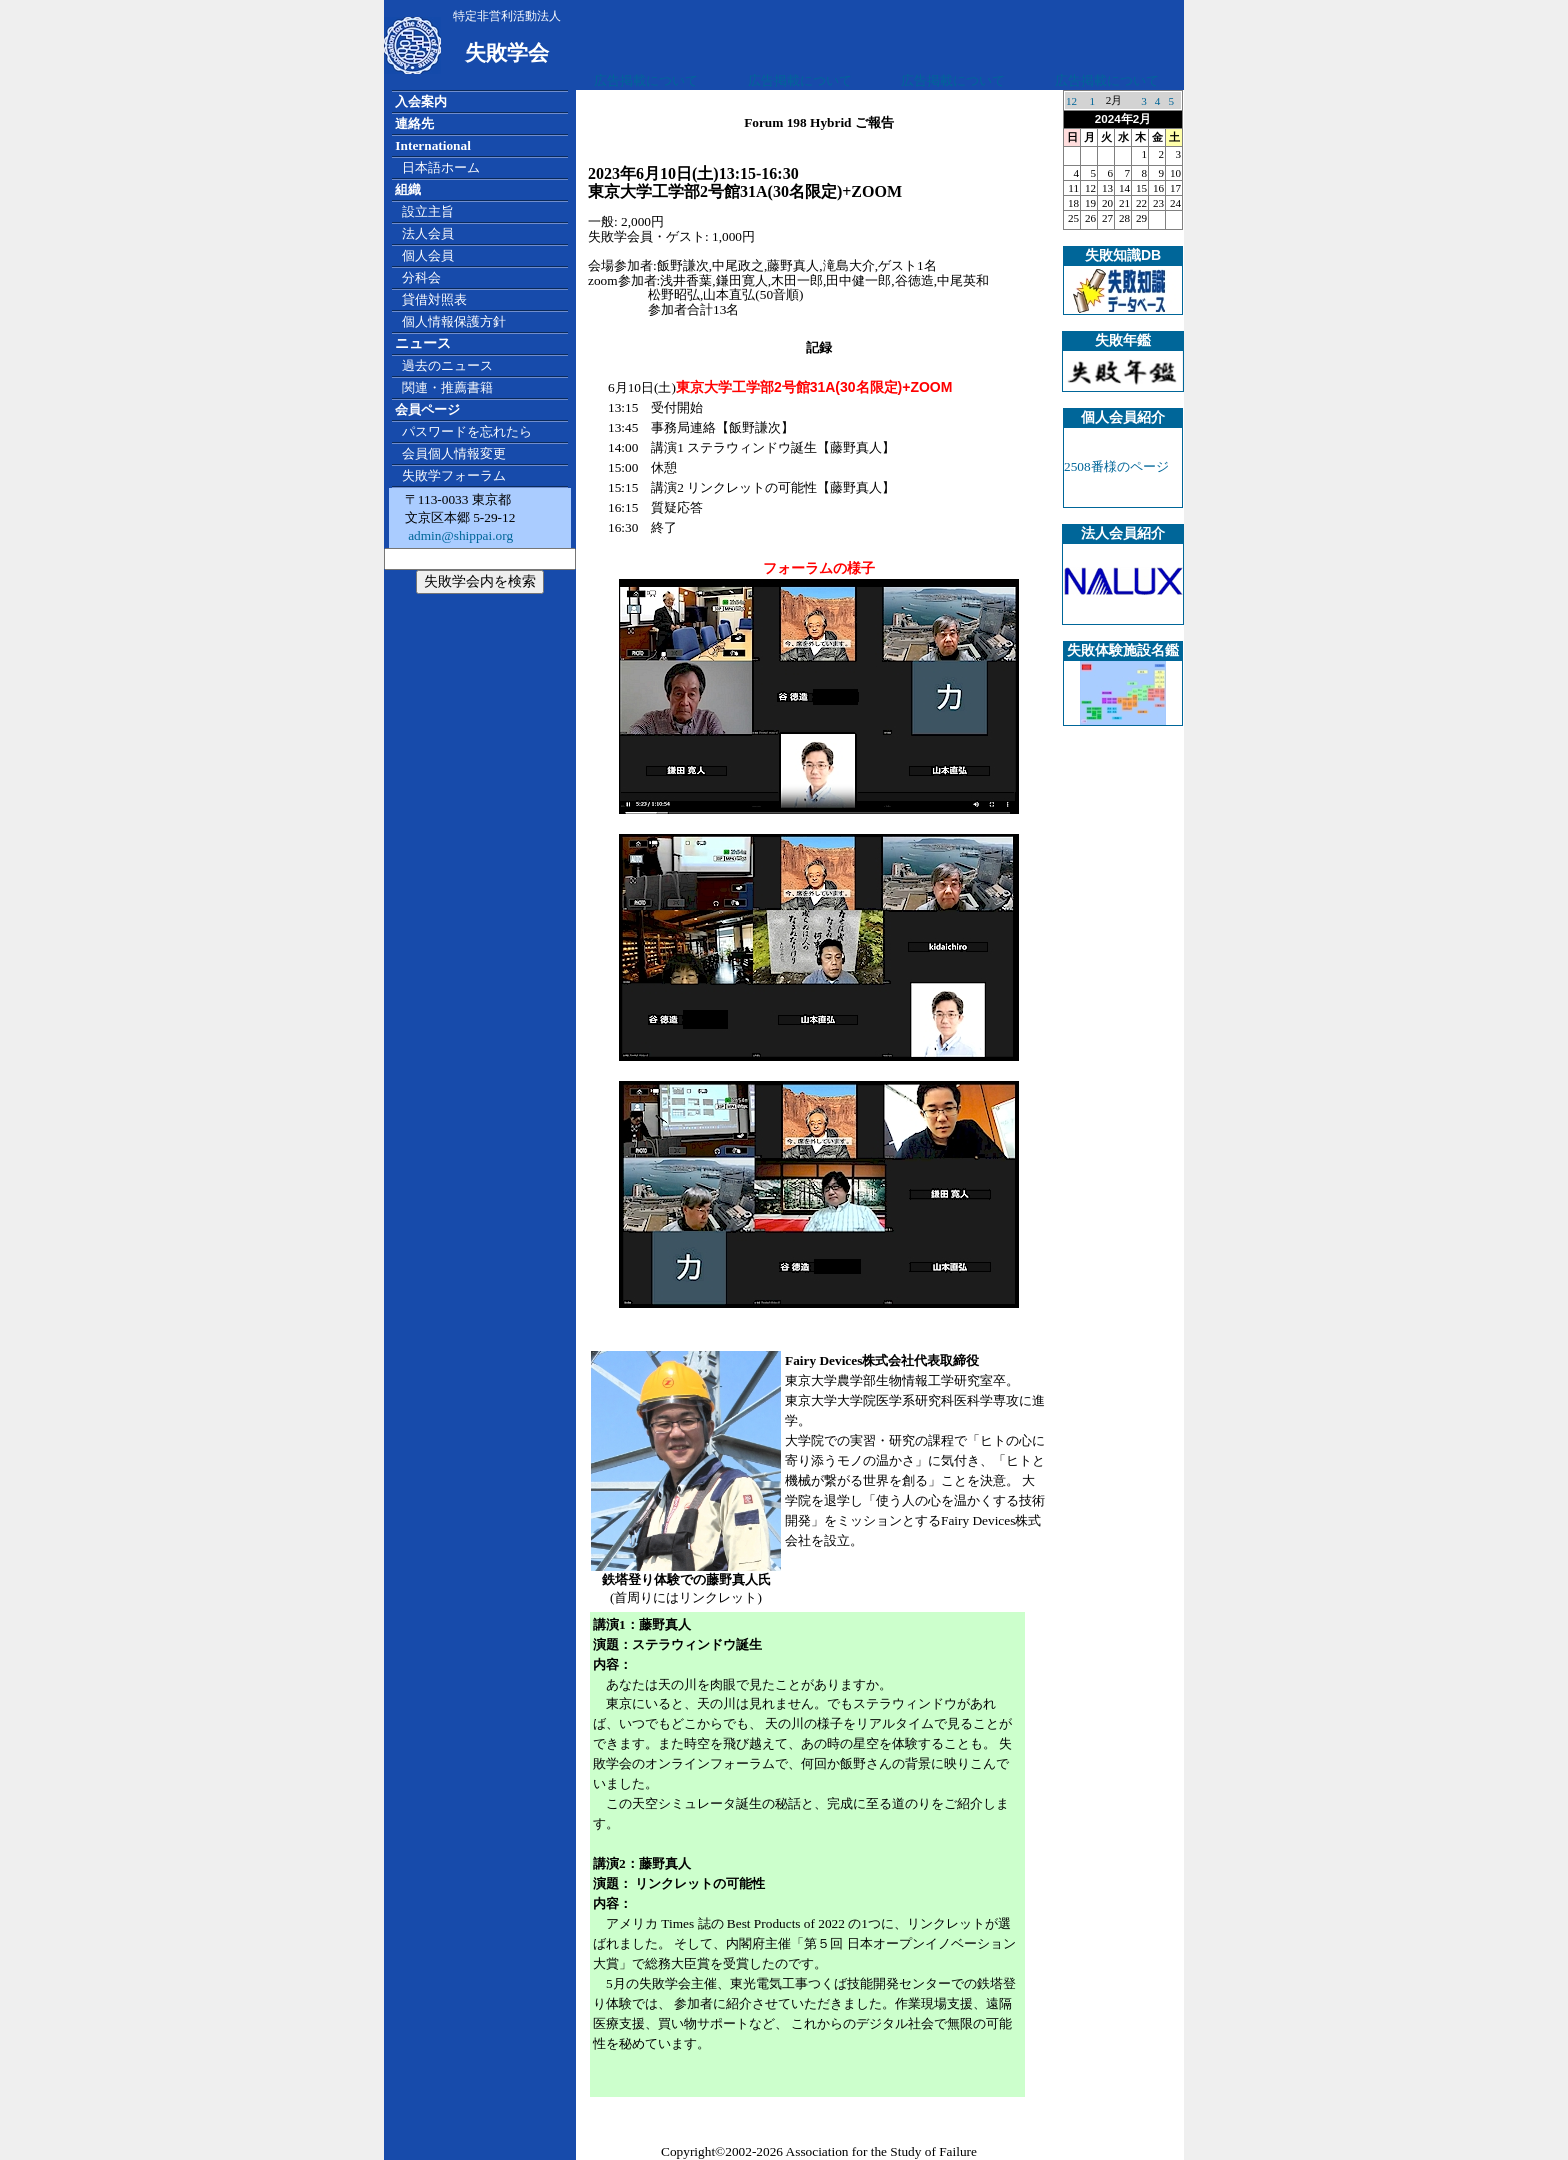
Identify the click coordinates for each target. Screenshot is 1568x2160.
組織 (408, 189)
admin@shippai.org (459, 535)
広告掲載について (646, 80)
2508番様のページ (1116, 466)
